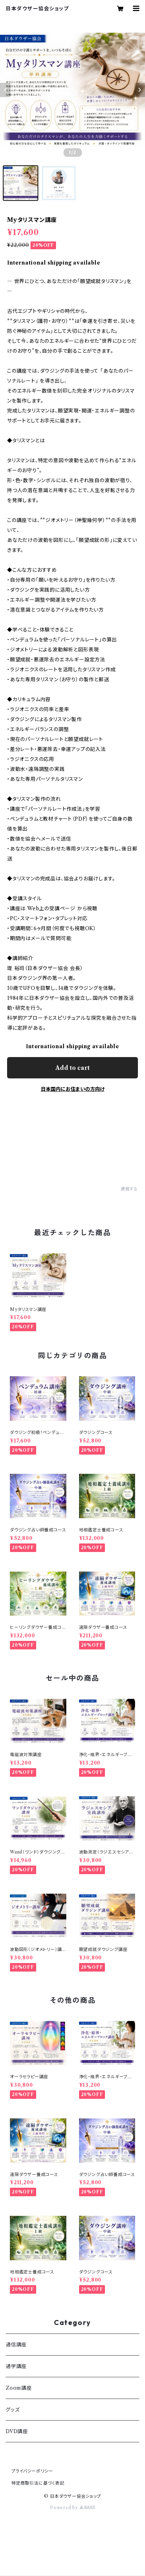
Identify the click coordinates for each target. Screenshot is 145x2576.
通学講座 (16, 2366)
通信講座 (16, 2344)
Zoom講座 (19, 2388)
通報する (129, 1188)
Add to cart (72, 1067)
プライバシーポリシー (32, 2471)
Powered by (72, 2507)
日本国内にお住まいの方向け (73, 1089)
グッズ (12, 2409)
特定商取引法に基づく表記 (38, 2483)
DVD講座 (17, 2431)
